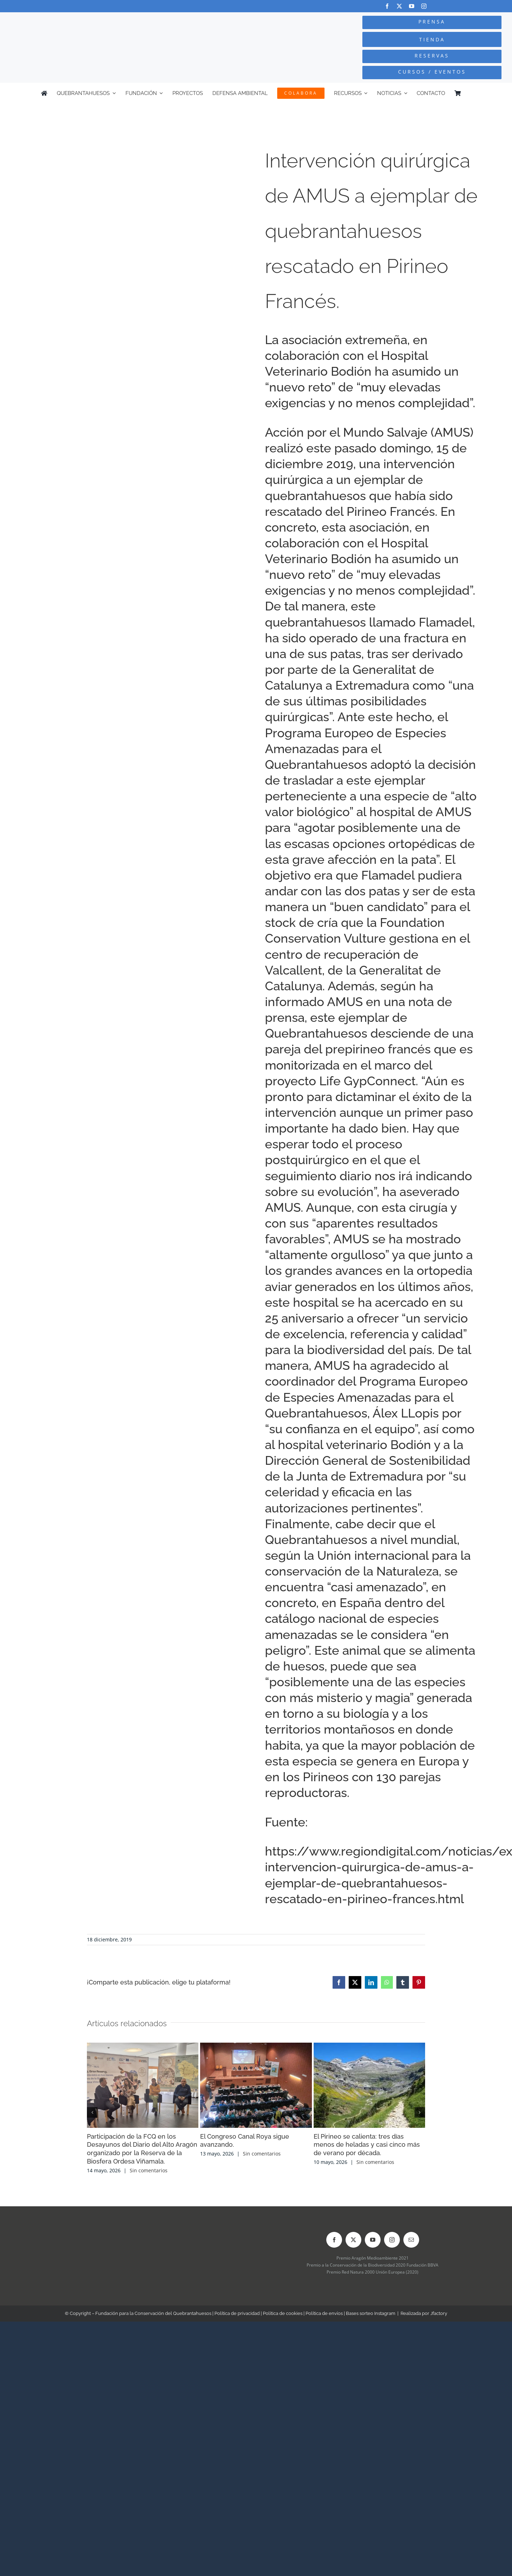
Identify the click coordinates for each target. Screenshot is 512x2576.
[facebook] (387, 6)
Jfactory (438, 2313)
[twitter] (399, 6)
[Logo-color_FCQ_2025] (96, 23)
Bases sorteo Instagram (370, 2313)
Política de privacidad (237, 2313)
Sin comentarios (149, 2170)
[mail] (411, 2240)
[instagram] (423, 6)
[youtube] (411, 6)
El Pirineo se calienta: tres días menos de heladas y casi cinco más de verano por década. (367, 2145)
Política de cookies (282, 2313)
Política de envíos (324, 2313)
